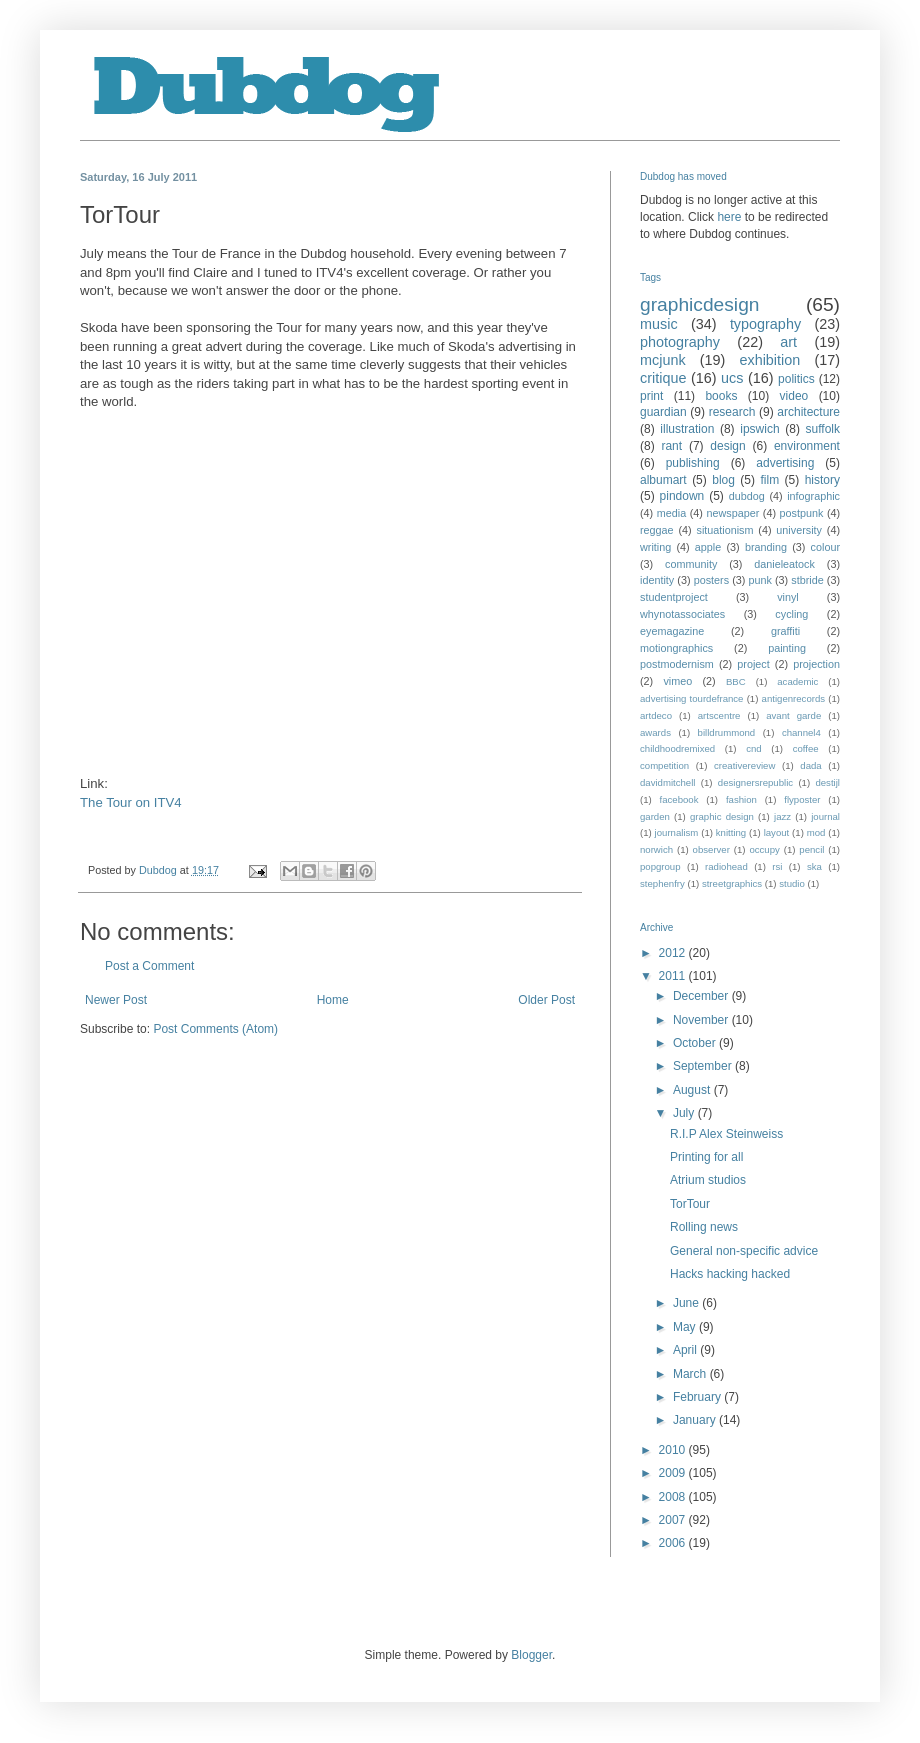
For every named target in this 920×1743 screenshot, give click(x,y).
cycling (791, 614)
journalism (677, 832)
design (727, 446)
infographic (813, 496)
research (732, 412)
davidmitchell (667, 782)
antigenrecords (793, 698)
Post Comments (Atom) (215, 1029)
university (799, 530)
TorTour (690, 1204)
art (788, 342)
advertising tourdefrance (691, 698)
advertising (785, 463)
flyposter (802, 799)
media (671, 513)
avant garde (793, 715)
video (794, 396)
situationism (724, 530)
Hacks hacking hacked (730, 1274)
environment (807, 446)
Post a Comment (149, 966)
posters (711, 580)
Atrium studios (708, 1180)
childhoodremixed (677, 748)
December (702, 996)
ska (814, 866)
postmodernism (677, 664)
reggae (657, 530)
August (693, 1090)
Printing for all (706, 1157)
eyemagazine (672, 631)
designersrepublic (755, 782)
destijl (827, 782)
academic (797, 681)
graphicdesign (699, 304)
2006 (674, 1543)
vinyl (788, 597)
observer (711, 849)
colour (825, 547)
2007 (674, 1520)
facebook (679, 799)
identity (657, 580)
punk (759, 580)
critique (663, 378)
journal (825, 816)
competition (664, 765)
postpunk (802, 513)
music (659, 324)
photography (680, 342)
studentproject (674, 597)
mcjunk (663, 360)
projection (816, 664)
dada (810, 765)
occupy (764, 849)
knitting (731, 832)
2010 (674, 1450)
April (686, 1350)
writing (655, 547)
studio (792, 883)
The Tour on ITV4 (131, 802)
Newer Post (116, 1000)
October (696, 1043)
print (651, 396)
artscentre (719, 715)
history (822, 480)
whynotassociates (682, 614)
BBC (736, 681)
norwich (656, 849)
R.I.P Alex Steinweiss (726, 1134)
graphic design (722, 816)
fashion (741, 799)
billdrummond (727, 732)
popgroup (660, 866)
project (753, 664)
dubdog (747, 496)
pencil (811, 849)
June (687, 1303)
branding (766, 547)
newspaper (732, 513)
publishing (693, 463)
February (698, 1397)
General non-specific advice (744, 1251)
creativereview (744, 765)
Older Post (546, 1000)
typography (765, 324)
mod (816, 832)
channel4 (801, 732)
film (769, 480)
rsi (777, 866)
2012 (674, 953)
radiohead (726, 866)
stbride (807, 580)
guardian (663, 412)
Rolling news (704, 1227)
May (686, 1327)
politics (796, 379)
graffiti (785, 631)
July (685, 1113)
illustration (687, 429)
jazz (782, 816)
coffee (806, 748)
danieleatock (784, 564)
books (721, 396)
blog (723, 480)
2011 (674, 976)
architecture (808, 412)
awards (655, 732)
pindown (682, 496)
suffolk (823, 429)
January (696, 1420)
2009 (674, 1473)
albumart (663, 480)
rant (671, 446)
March (691, 1374)
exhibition (769, 360)
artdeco (656, 715)
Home (333, 1000)
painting (787, 648)
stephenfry (662, 883)
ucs (732, 378)
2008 (674, 1497)
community (691, 564)
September (704, 1066)
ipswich (759, 429)
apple (708, 547)
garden (655, 816)
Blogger (531, 1655)
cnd (753, 748)
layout (777, 832)
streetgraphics (732, 883)
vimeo (677, 681)
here (729, 217)
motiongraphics (676, 648)
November (702, 1020)
